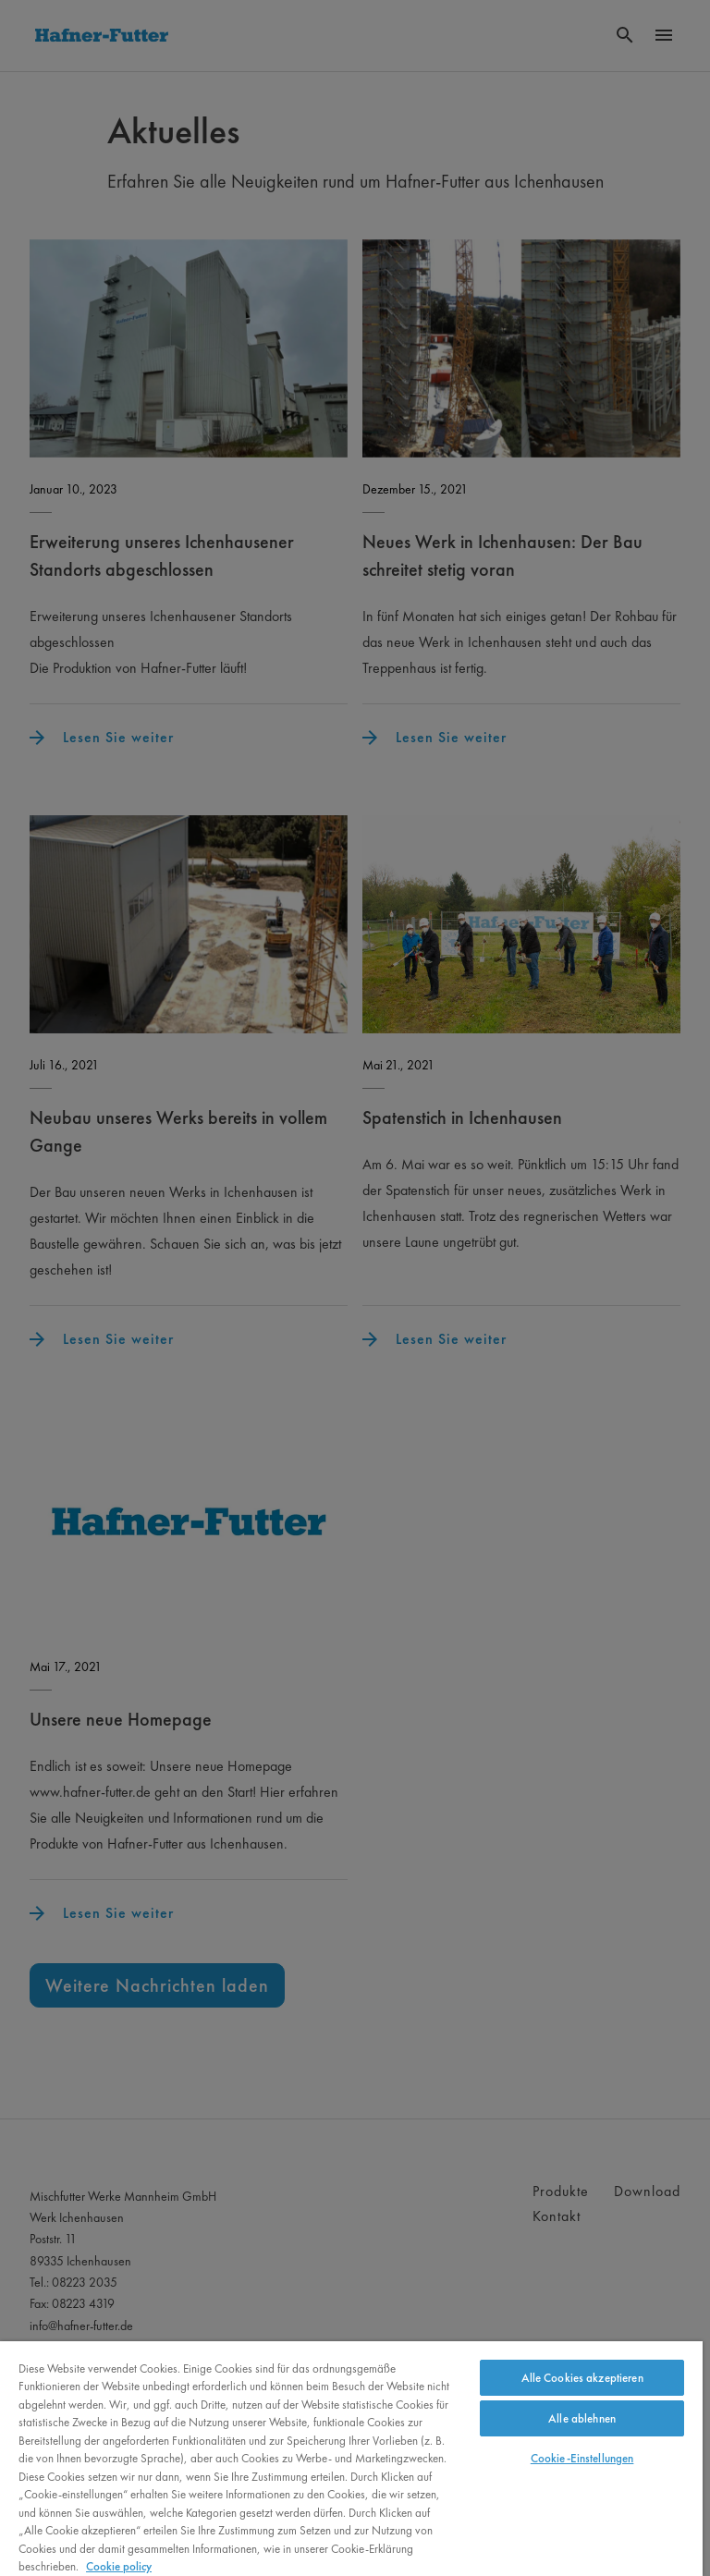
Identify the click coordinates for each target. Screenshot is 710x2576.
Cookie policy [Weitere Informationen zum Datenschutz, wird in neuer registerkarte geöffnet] (119, 2566)
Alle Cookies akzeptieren (582, 2378)
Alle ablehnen (582, 2418)
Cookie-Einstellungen (582, 2458)
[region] (351, 2458)
